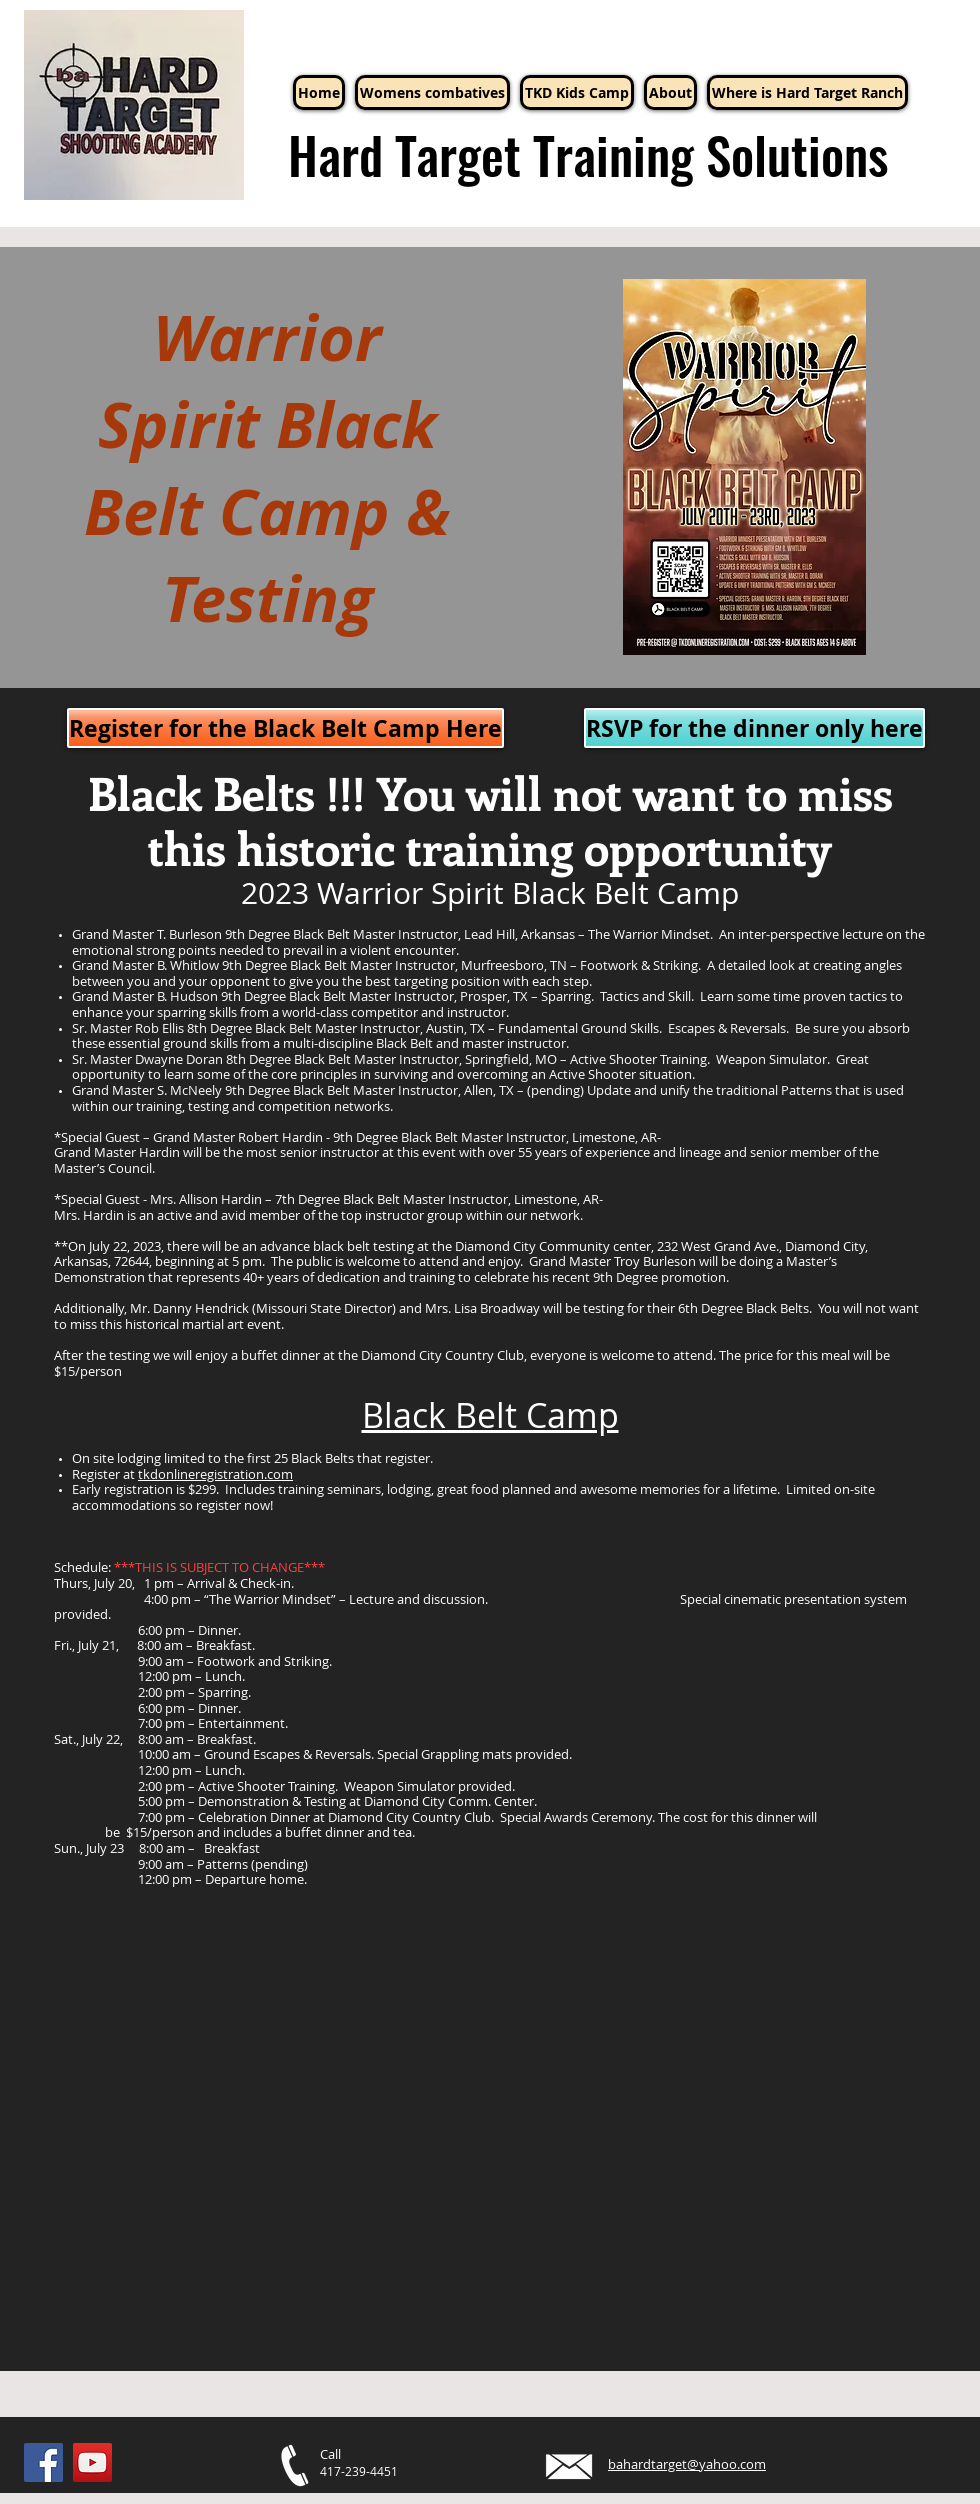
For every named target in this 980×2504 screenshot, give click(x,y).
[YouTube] (92, 2462)
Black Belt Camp (490, 1415)
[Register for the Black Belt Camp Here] (285, 728)
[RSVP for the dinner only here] (754, 728)
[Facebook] (43, 2462)
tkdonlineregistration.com (215, 1474)
